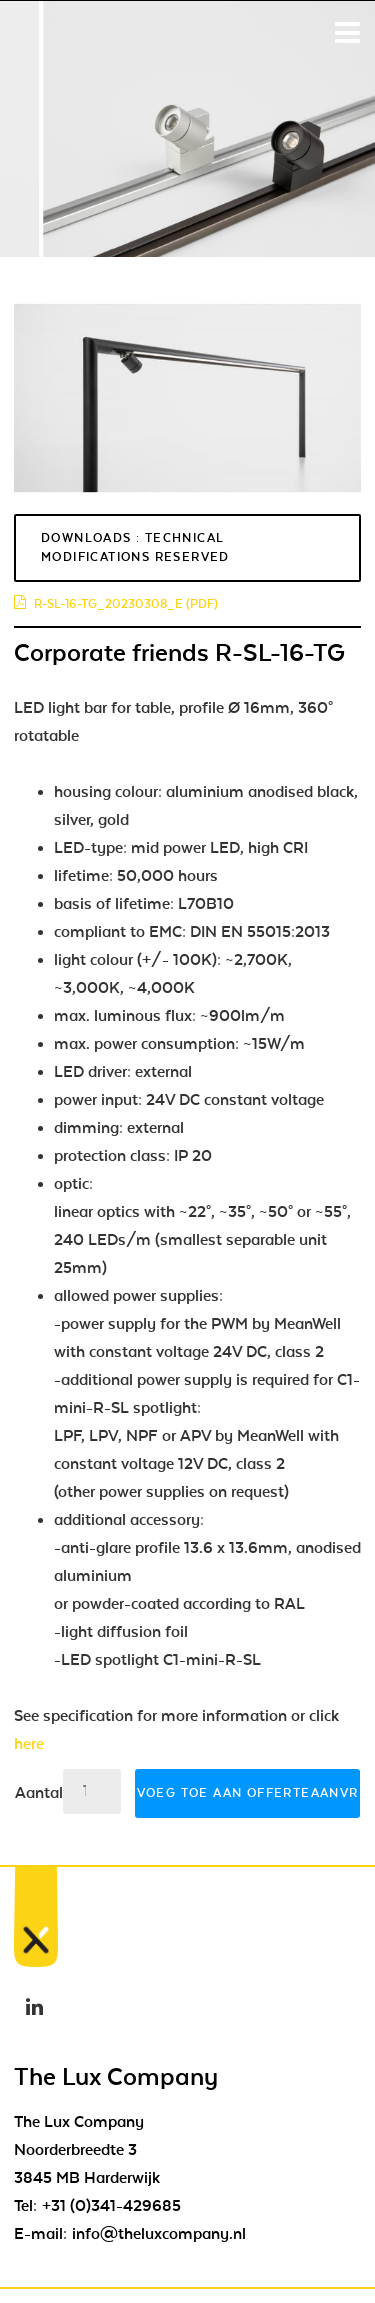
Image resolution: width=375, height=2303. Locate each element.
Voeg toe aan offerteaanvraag (248, 1793)
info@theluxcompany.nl (159, 2234)
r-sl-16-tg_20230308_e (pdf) (116, 604)
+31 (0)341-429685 (111, 2206)
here (29, 1744)
